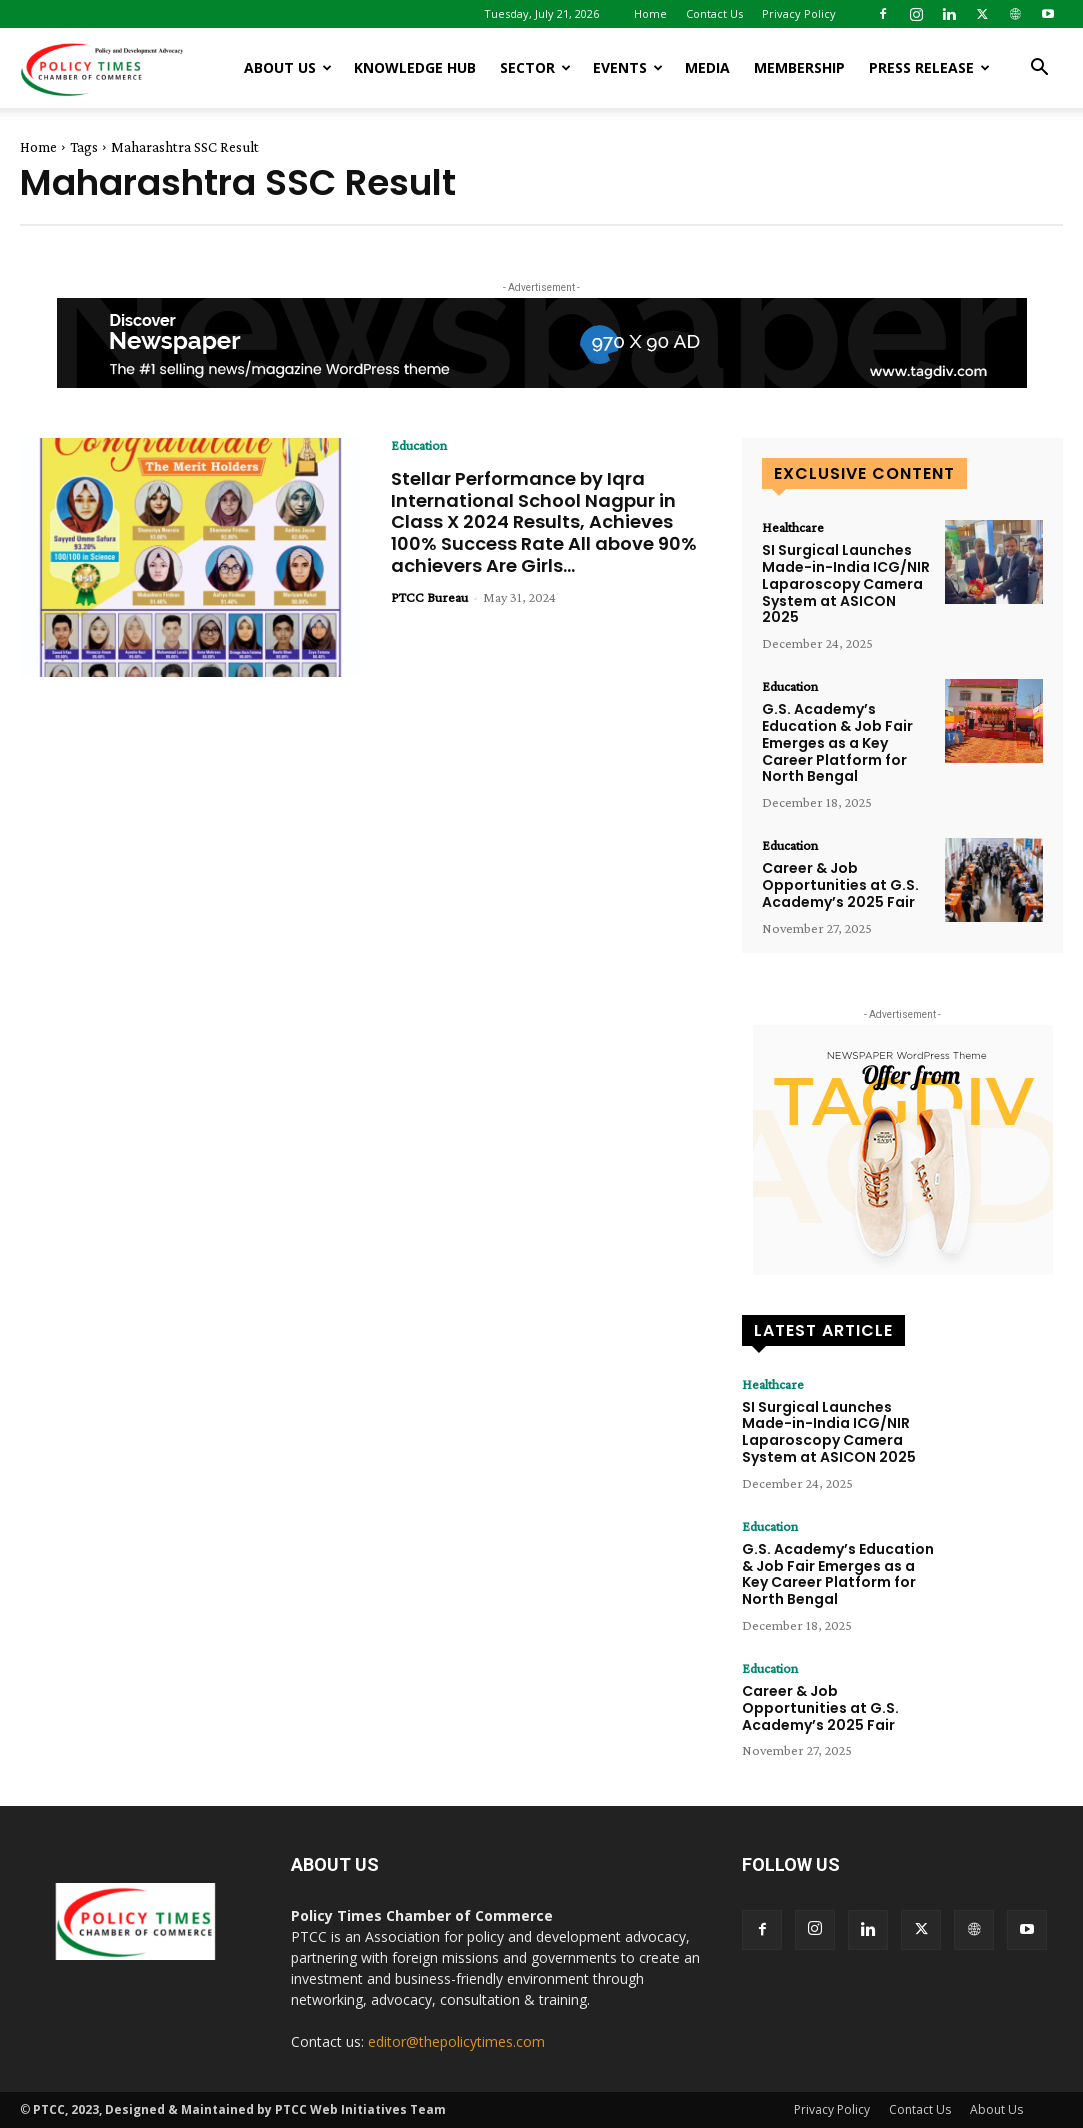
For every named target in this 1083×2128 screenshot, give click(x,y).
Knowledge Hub (415, 67)
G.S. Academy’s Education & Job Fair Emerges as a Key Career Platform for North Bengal (837, 742)
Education (419, 445)
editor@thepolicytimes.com (456, 2041)
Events (628, 67)
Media (707, 67)
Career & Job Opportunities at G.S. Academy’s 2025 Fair (840, 885)
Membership (799, 67)
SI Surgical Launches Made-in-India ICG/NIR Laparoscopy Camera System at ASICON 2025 (846, 583)
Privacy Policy (799, 13)
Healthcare (793, 527)
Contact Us (714, 13)
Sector (535, 67)
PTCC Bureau (429, 597)
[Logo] (110, 68)
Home (650, 13)
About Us (288, 67)
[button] (1039, 69)
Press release (929, 67)
